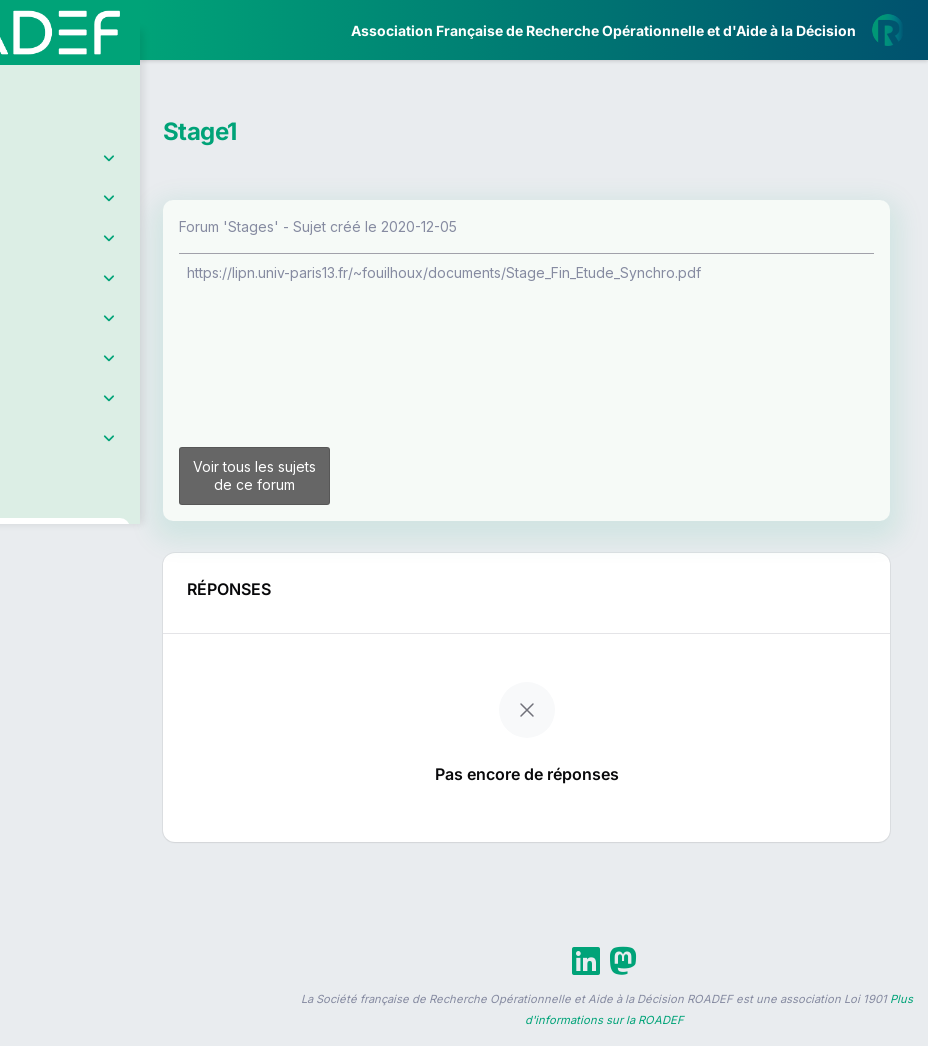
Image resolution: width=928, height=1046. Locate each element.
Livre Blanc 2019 (101, 739)
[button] (29, 593)
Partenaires (81, 460)
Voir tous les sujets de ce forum (369, 484)
